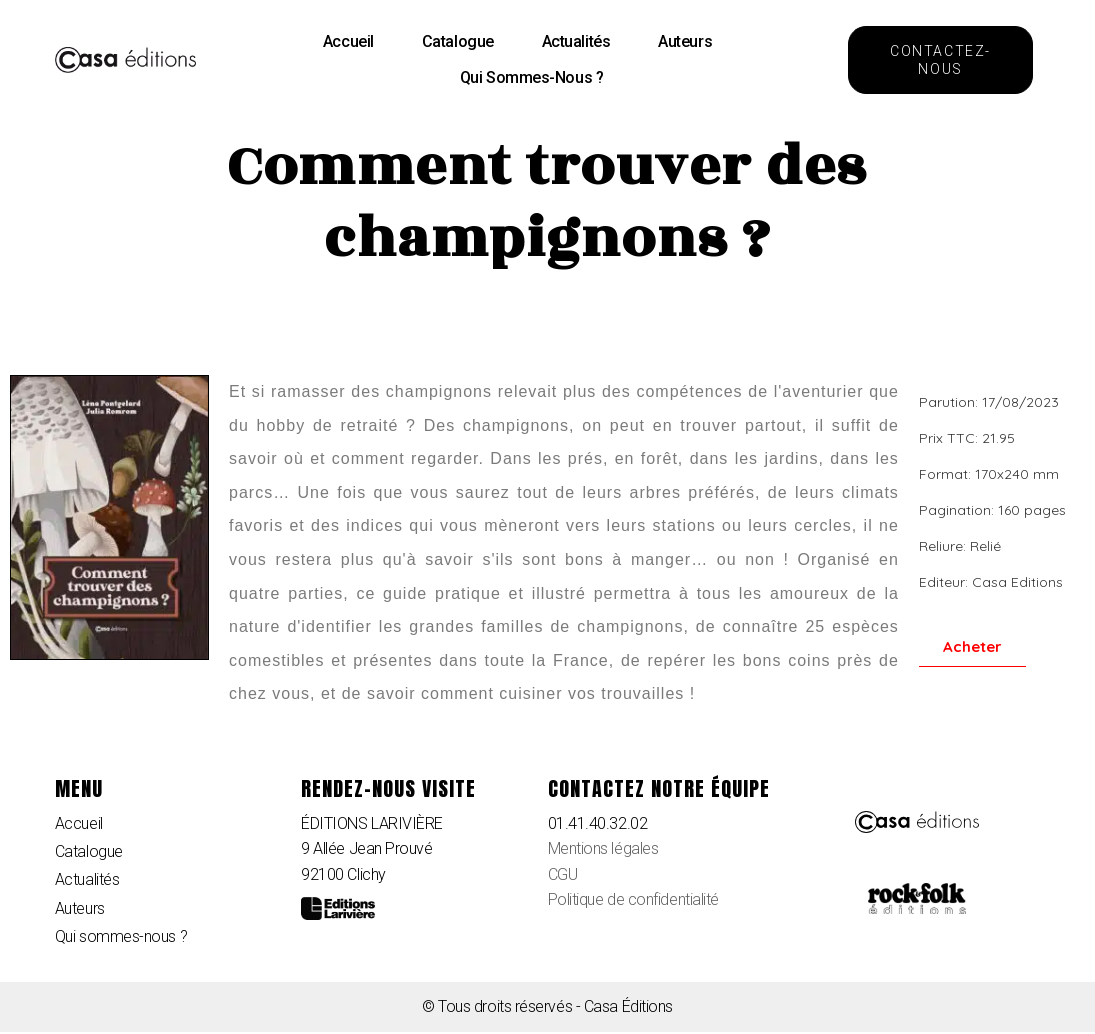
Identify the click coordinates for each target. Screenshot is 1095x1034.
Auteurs (685, 41)
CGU (563, 874)
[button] (941, 60)
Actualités (576, 41)
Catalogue (458, 41)
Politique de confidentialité (633, 899)
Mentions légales (603, 848)
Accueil (348, 41)
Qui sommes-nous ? (531, 77)
